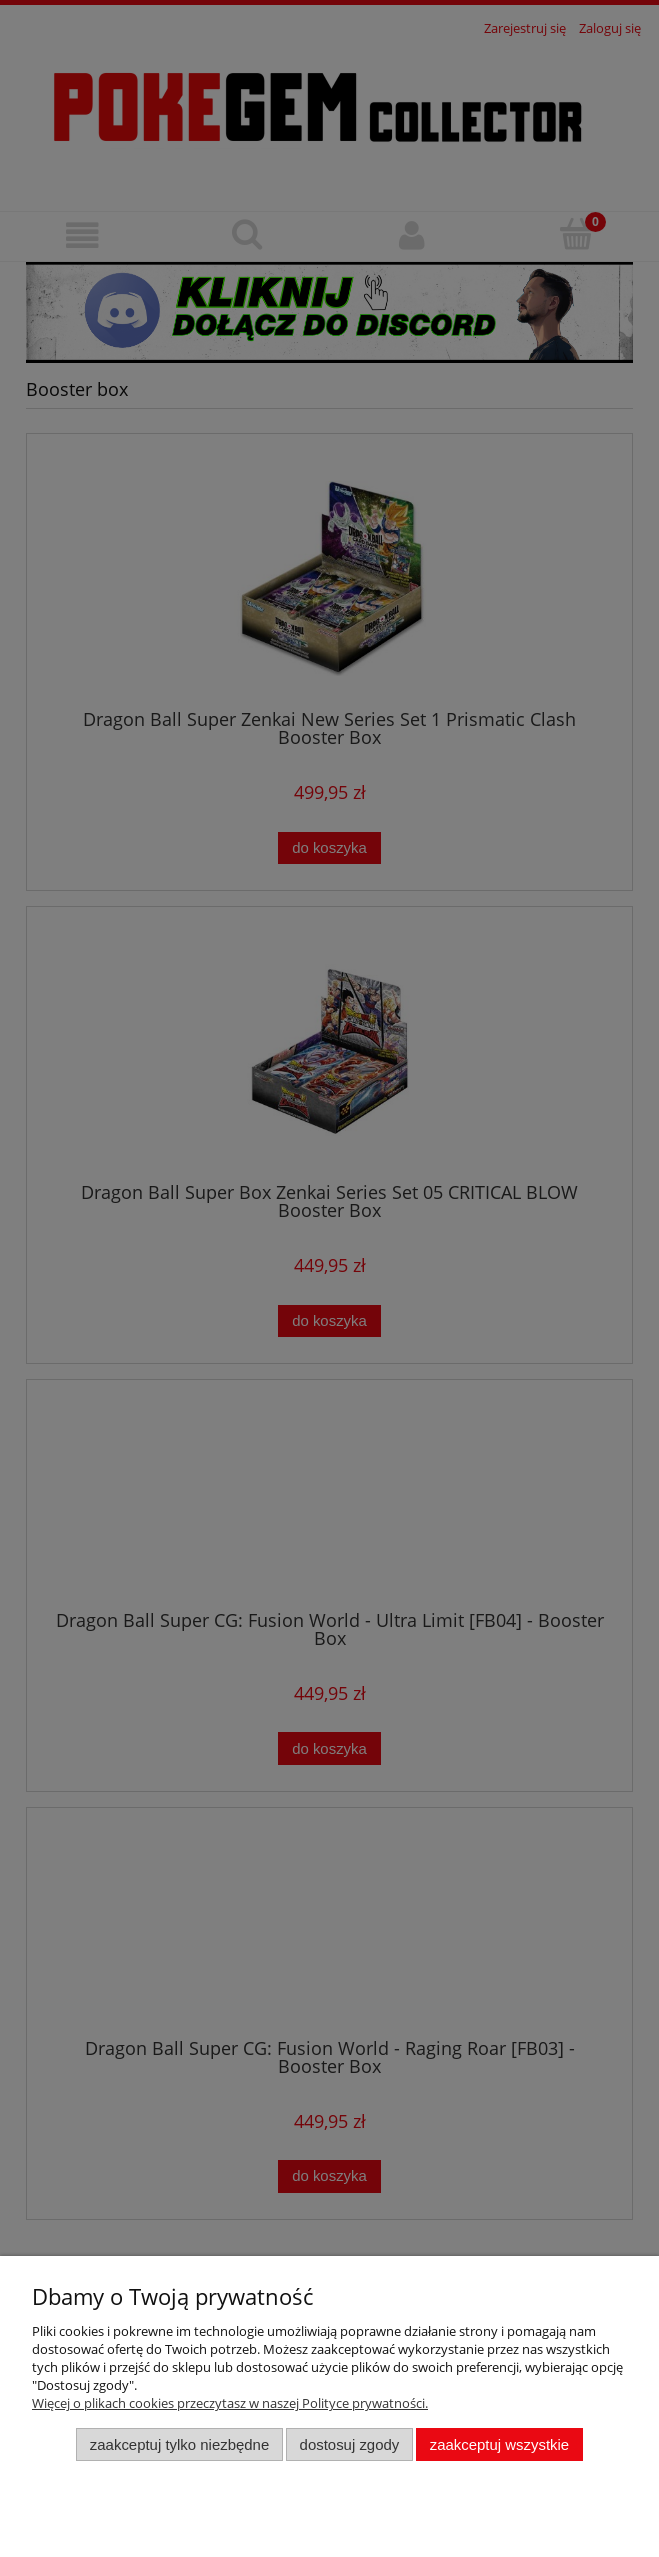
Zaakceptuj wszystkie (499, 2444)
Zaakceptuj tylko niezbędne (179, 2444)
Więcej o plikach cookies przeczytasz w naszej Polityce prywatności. (230, 2403)
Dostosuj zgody (350, 2444)
